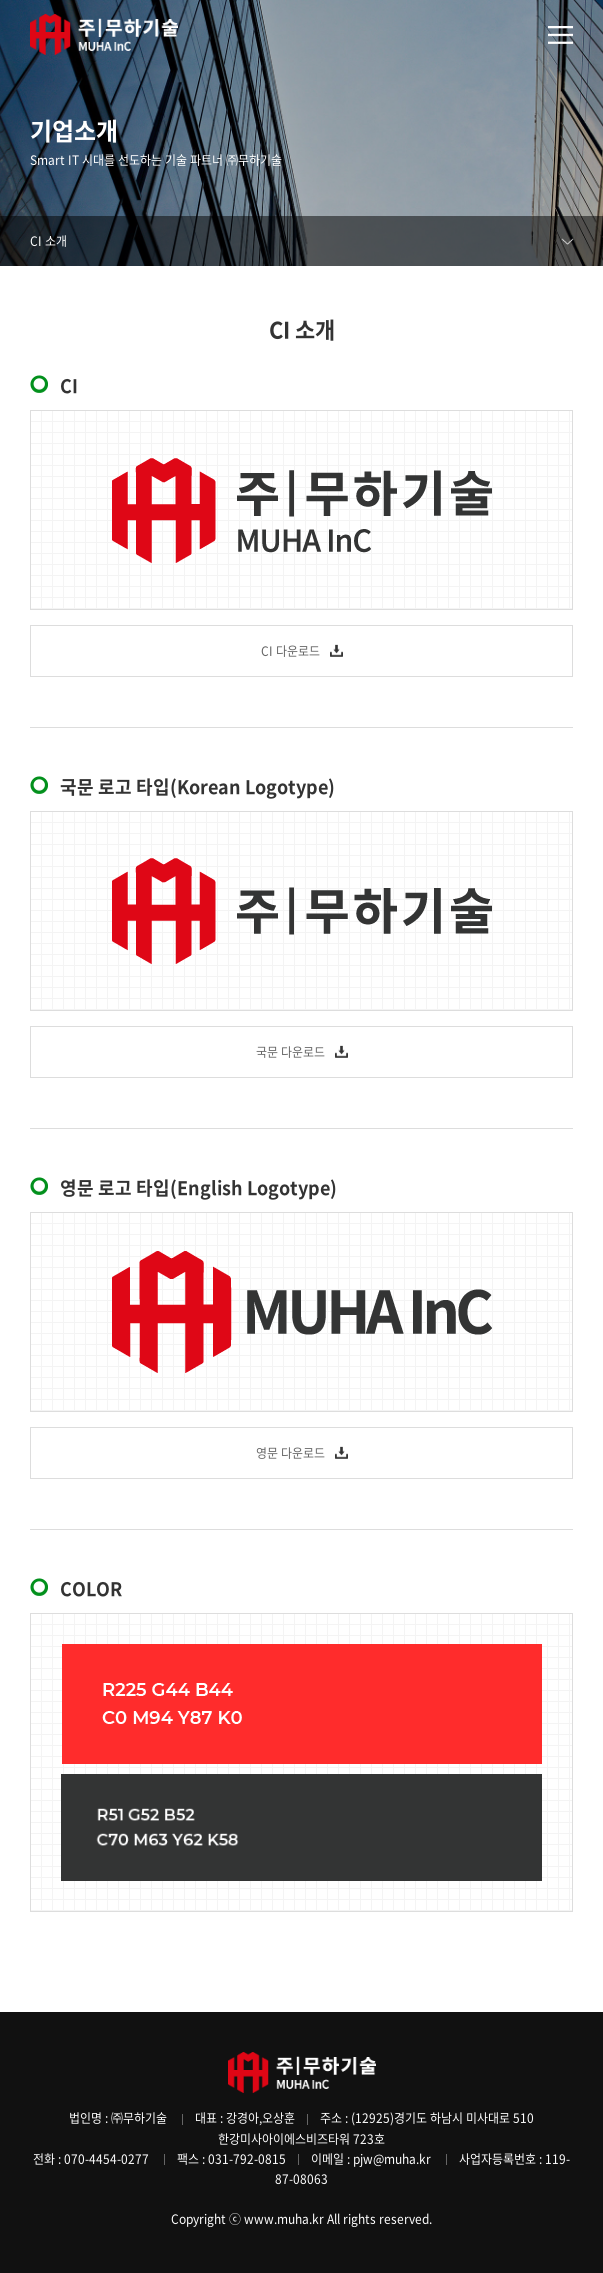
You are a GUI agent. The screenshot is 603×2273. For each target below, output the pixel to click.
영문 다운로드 (290, 1453)
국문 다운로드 (290, 1052)
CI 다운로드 (290, 651)
